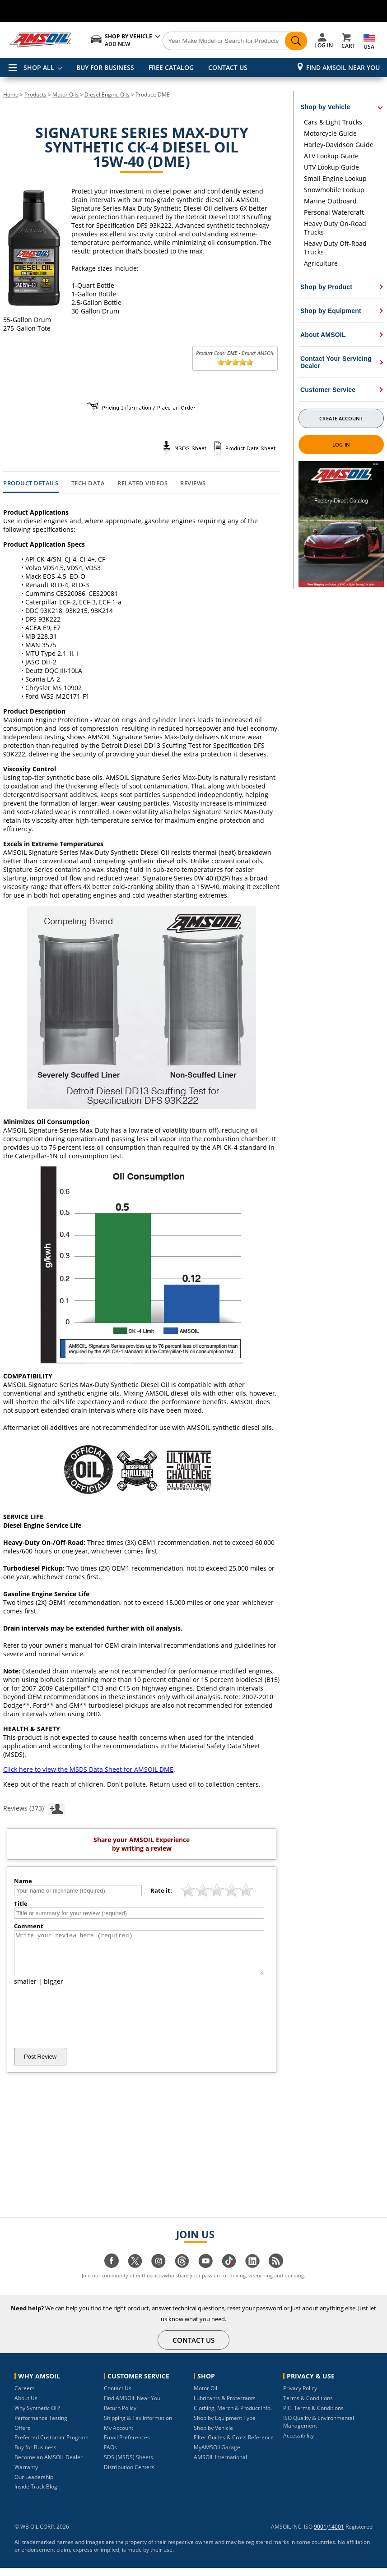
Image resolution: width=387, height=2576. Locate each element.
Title (21, 1903)
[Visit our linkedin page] (252, 2273)
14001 (336, 2535)
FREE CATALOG (171, 67)
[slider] (235, 362)
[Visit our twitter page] (135, 2273)
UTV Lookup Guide (331, 167)
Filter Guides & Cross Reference (234, 2445)
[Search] (235, 41)
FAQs (110, 2455)
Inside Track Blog (35, 2494)
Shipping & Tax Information (138, 2426)
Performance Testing (40, 2426)
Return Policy (120, 2416)
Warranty (26, 2475)
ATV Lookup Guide (331, 156)
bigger (53, 1989)
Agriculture (321, 263)
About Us (25, 2406)
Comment (28, 1926)
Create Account (341, 418)
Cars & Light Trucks (333, 122)
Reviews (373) (34, 1807)
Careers (24, 2396)
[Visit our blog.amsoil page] (276, 2273)
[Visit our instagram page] (158, 2273)
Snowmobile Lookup (334, 189)
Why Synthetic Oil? (37, 2416)
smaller (25, 1989)
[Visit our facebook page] (111, 2273)
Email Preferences (127, 2445)
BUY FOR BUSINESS (105, 67)
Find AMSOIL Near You (343, 67)
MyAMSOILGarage (217, 2455)
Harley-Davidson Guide (338, 144)
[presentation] (82, 2024)
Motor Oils (65, 94)
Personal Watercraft (334, 212)
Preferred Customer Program (51, 2445)
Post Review (40, 2064)
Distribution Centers (129, 2475)
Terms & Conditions (308, 2406)
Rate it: (161, 1890)
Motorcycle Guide (330, 133)
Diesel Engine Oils (107, 94)
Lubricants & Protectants (225, 2406)
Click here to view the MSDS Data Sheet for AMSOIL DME (88, 1769)
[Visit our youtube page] (205, 2273)
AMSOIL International (220, 2465)
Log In (341, 444)
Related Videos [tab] (142, 483)
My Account (118, 2436)
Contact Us (117, 2396)
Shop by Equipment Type (225, 2426)
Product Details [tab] (31, 483)
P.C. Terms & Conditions (313, 2416)
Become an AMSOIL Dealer (48, 2465)
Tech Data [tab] (88, 483)
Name (23, 1881)
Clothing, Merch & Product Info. (233, 2416)
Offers (22, 2436)
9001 (320, 2535)
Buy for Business (35, 2455)
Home (11, 94)
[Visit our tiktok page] (229, 2273)
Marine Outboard (330, 201)
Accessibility (298, 2443)
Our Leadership (33, 2485)
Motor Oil (205, 2396)
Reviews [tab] (193, 483)
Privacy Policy (300, 2396)
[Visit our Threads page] (182, 2273)
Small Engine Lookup (335, 178)
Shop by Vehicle (213, 2436)
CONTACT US (227, 67)
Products (35, 94)
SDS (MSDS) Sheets (128, 2465)
